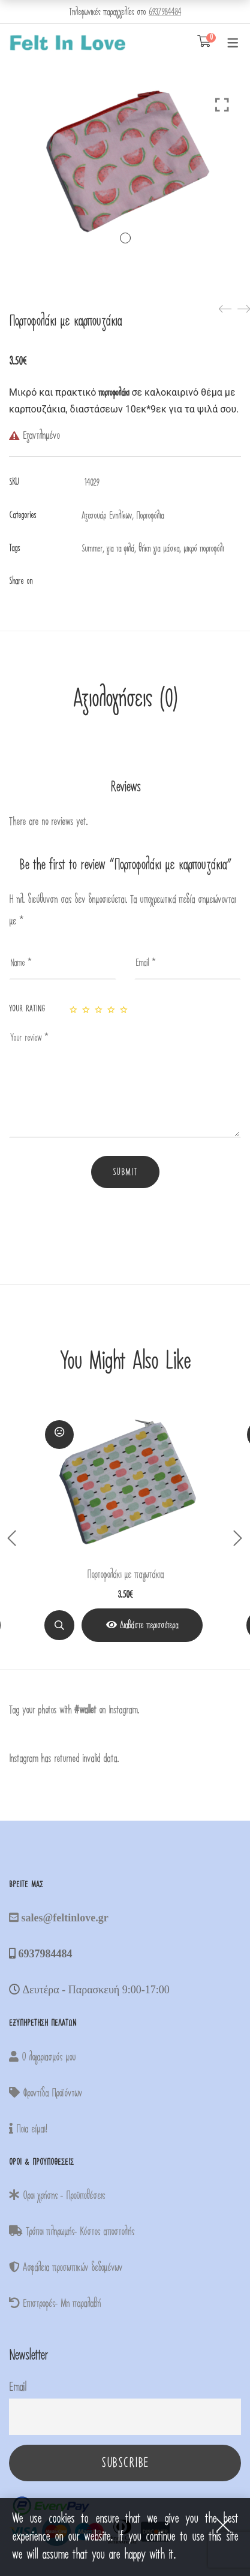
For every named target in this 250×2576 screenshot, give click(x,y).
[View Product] (142, 1625)
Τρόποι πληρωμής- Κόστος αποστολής (71, 2231)
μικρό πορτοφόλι (203, 548)
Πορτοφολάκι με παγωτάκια (125, 1574)
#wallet (85, 1710)
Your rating (27, 1009)
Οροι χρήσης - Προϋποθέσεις (57, 2195)
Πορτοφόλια (150, 515)
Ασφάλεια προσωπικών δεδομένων (65, 2267)
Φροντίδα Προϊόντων (45, 2093)
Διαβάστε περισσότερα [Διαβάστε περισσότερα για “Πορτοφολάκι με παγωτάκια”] (149, 1625)
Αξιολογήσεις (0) (125, 699)
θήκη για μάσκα (158, 548)
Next (238, 1538)
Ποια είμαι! (28, 2129)
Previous (12, 1538)
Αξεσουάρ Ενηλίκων (107, 515)
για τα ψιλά (120, 548)
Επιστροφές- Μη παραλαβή (55, 2303)
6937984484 (165, 12)
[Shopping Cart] (204, 42)
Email (17, 2387)
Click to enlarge (222, 105)
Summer (92, 548)
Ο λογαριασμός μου (42, 2057)
